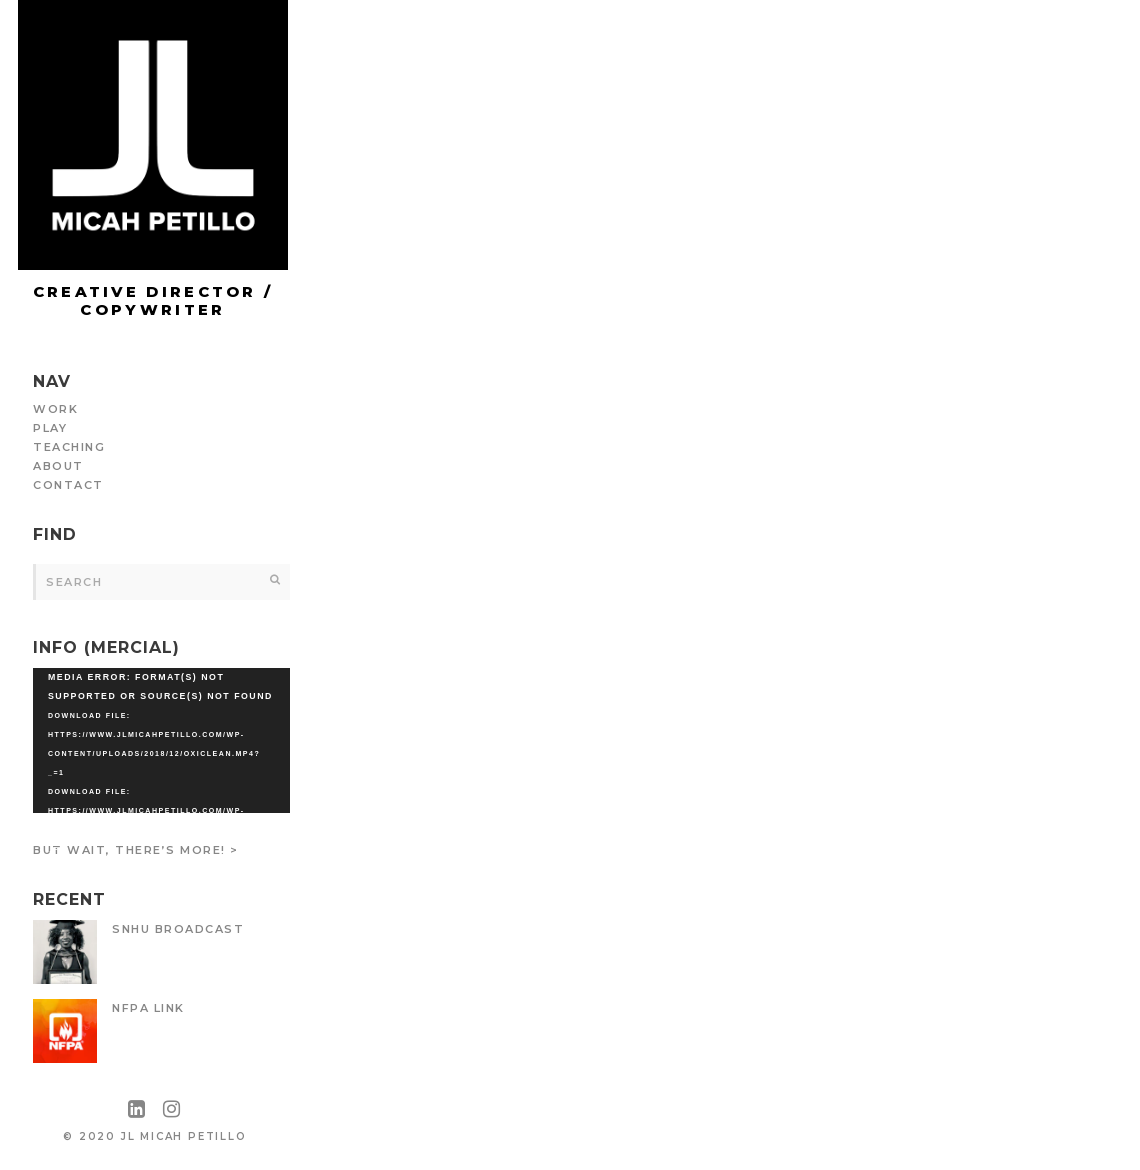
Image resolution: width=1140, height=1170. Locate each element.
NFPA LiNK (148, 1008)
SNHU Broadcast (178, 929)
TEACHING (69, 447)
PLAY (50, 428)
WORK (55, 409)
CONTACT (68, 485)
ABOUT (58, 466)
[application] (161, 740)
